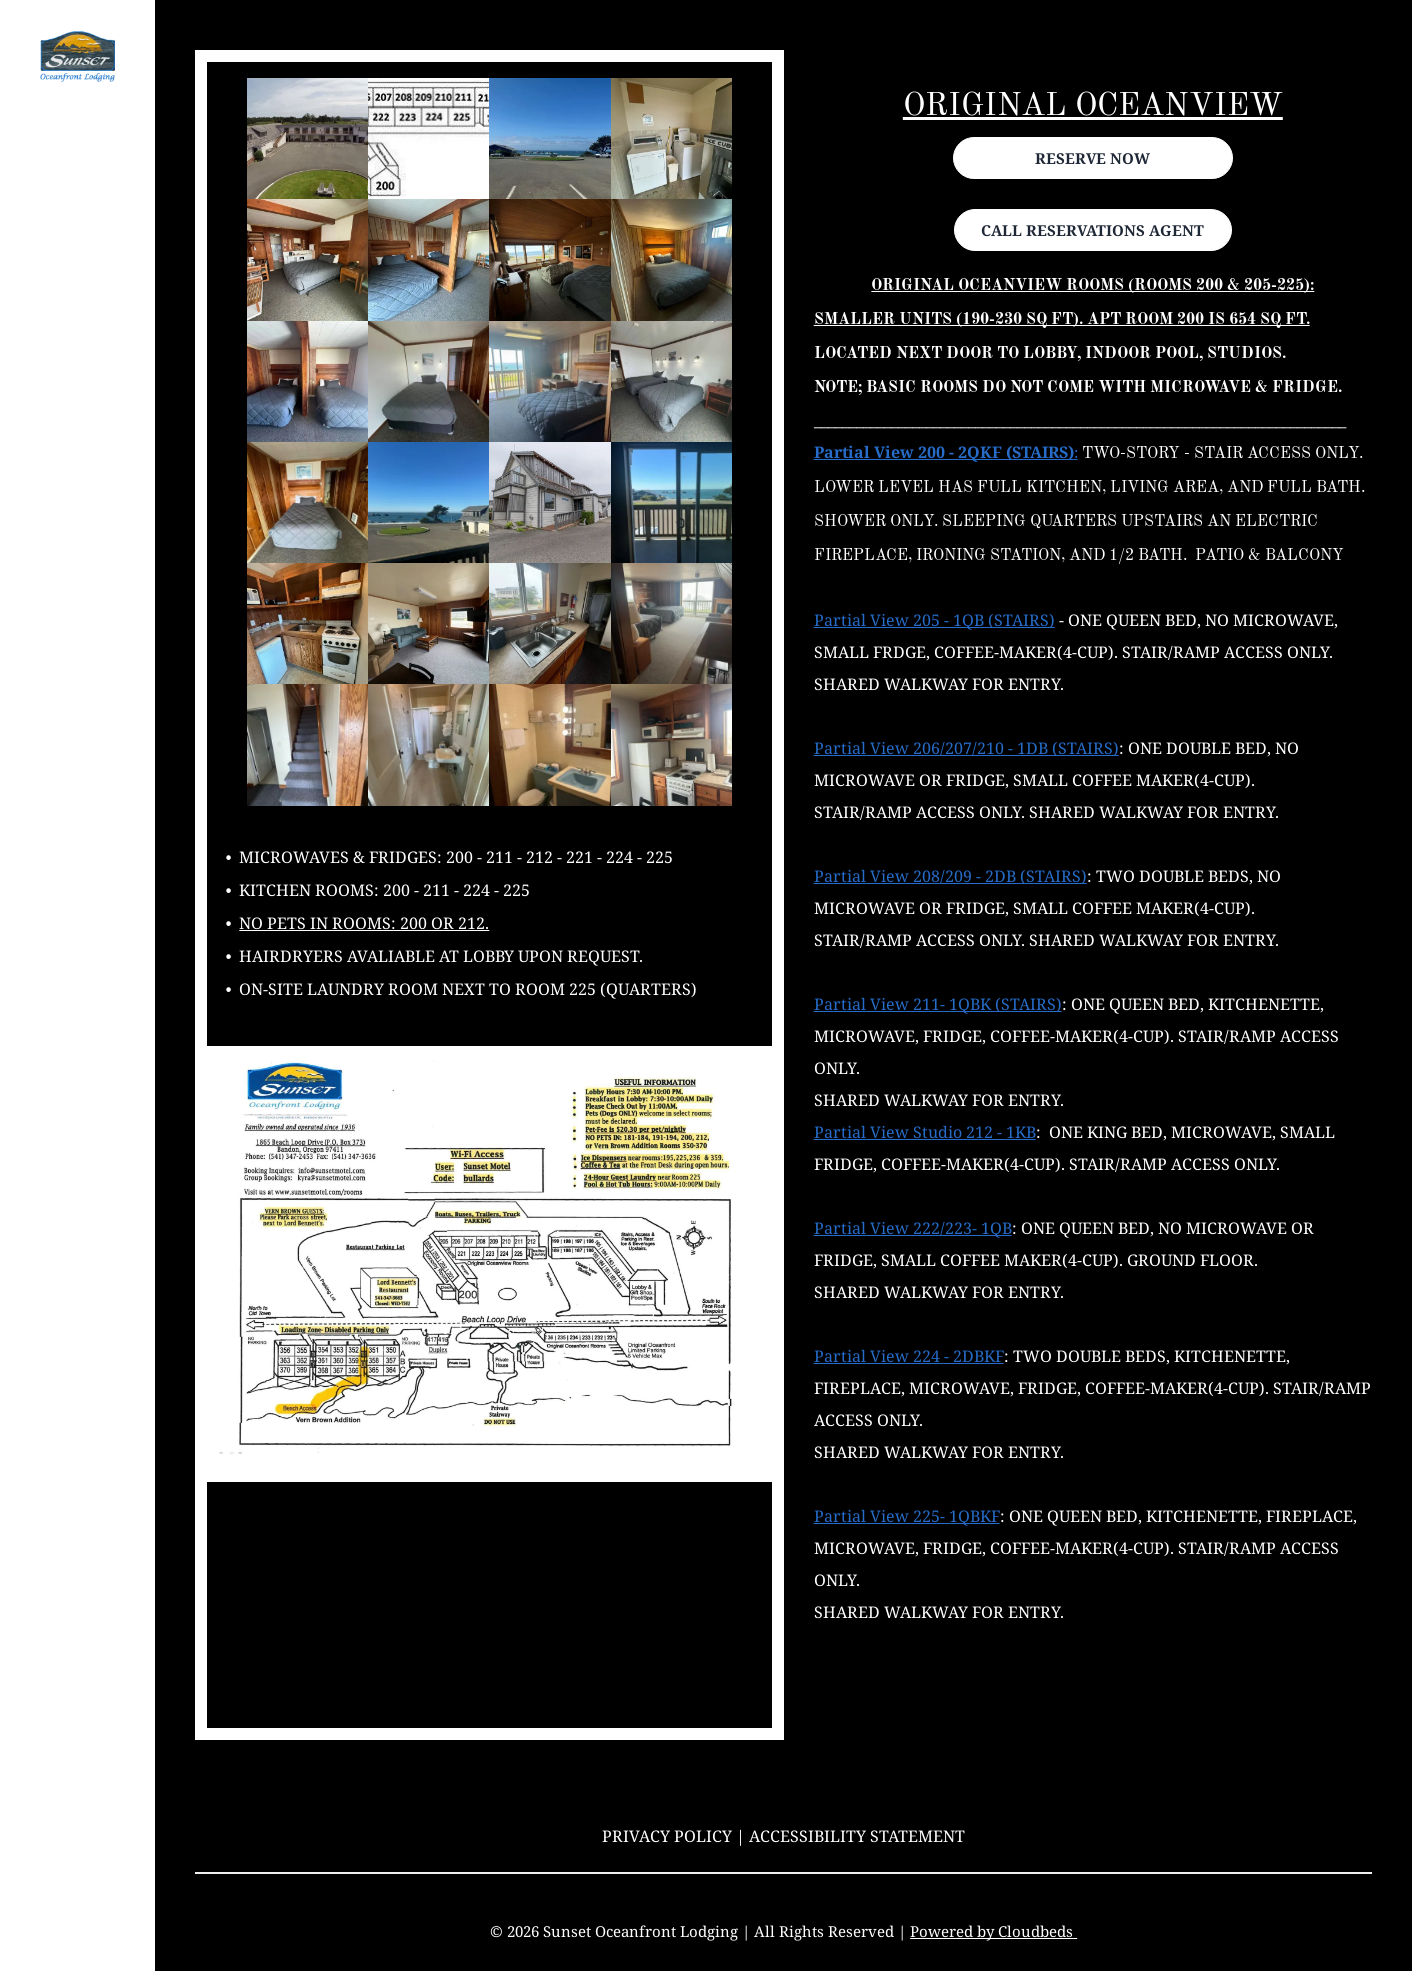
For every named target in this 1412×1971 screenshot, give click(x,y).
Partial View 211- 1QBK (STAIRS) (938, 1004)
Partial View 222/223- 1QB (913, 1228)
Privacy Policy (667, 1836)
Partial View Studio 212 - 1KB (925, 1132)
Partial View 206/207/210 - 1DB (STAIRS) (966, 748)
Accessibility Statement (857, 1836)
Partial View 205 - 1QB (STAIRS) (934, 620)
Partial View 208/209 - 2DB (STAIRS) (950, 876)
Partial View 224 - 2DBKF (909, 1356)
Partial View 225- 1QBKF (907, 1516)
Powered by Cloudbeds (993, 1931)
